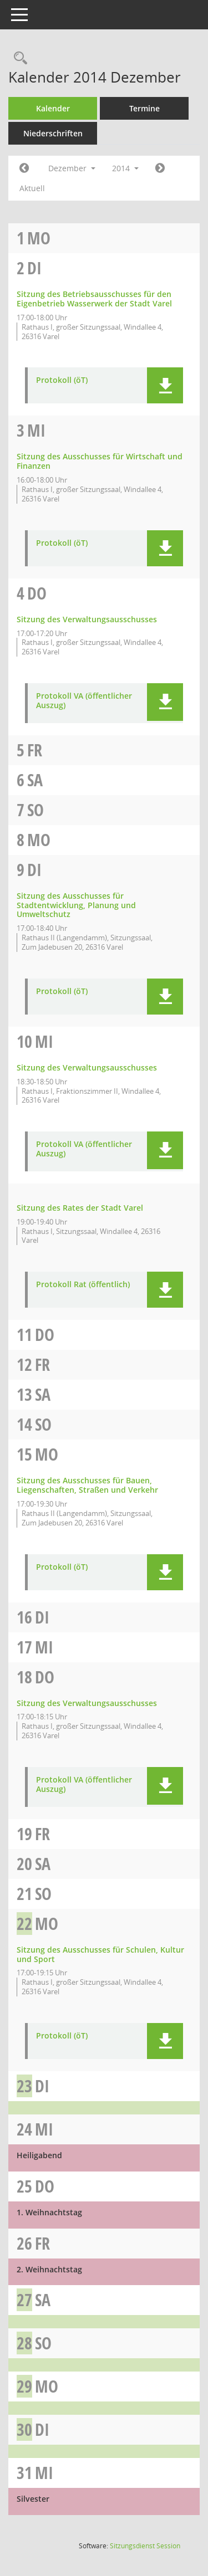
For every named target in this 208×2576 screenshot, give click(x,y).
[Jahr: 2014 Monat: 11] (24, 168)
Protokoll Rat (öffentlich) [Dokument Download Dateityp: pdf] (83, 1284)
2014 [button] (125, 168)
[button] (165, 385)
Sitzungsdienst (145, 2546)
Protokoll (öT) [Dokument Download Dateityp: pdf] (62, 380)
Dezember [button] (71, 168)
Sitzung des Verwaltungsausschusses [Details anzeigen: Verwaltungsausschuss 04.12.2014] (87, 619)
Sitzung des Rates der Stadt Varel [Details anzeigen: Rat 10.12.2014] (80, 1207)
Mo (38, 238)
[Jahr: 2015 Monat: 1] (160, 168)
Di (34, 268)
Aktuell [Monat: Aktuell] (32, 188)
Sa (35, 780)
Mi (36, 430)
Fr (34, 750)
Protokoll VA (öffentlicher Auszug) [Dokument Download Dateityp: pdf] (84, 701)
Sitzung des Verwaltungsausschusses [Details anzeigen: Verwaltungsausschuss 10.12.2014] (87, 1067)
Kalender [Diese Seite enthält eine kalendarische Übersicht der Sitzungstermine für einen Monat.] (53, 108)
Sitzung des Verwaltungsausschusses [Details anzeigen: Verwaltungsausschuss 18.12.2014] (87, 1703)
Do (37, 593)
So (35, 809)
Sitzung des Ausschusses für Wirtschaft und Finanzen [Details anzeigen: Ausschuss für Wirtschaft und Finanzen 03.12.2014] (99, 461)
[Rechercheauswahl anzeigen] (17, 58)
